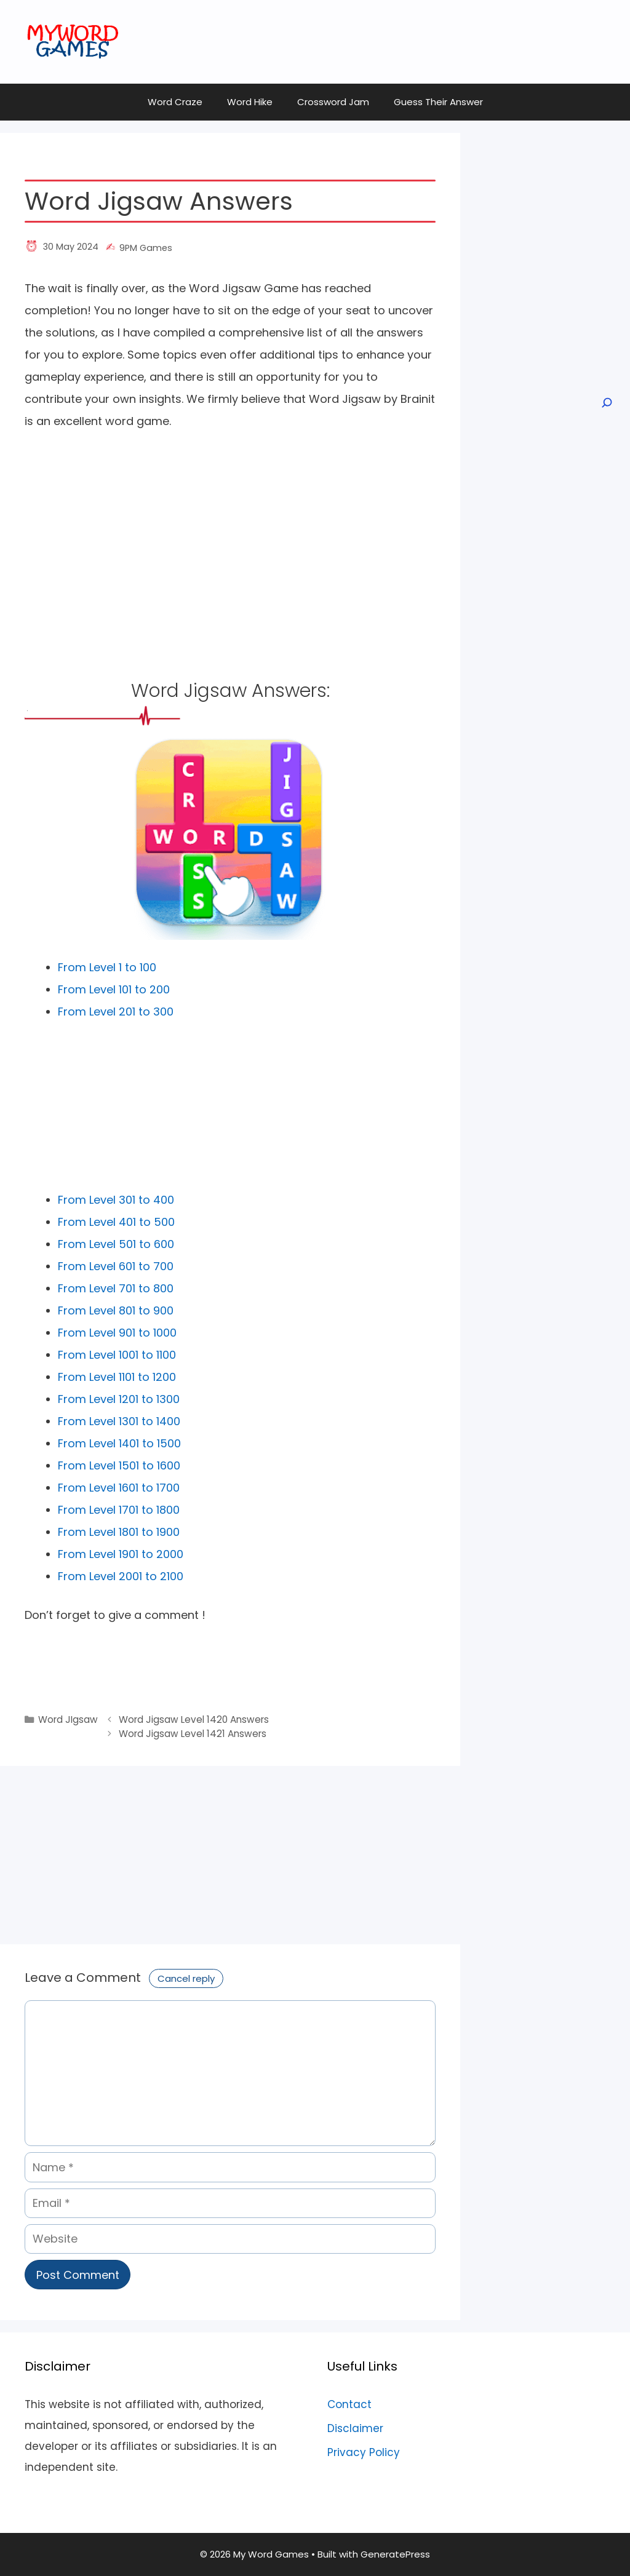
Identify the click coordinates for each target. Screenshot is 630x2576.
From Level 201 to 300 (115, 1011)
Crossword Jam (333, 101)
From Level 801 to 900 (115, 1310)
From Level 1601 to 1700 (119, 1487)
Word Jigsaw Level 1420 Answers (194, 1719)
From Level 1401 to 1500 (119, 1443)
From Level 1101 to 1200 (117, 1377)
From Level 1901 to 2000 (120, 1554)
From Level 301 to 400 (116, 1199)
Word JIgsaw (68, 1719)
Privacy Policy (363, 2452)
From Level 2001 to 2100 (120, 1576)
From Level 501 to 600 (116, 1244)
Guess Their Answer (438, 101)
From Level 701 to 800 (115, 1288)
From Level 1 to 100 (107, 967)
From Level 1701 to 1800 (119, 1509)
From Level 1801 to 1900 (119, 1532)
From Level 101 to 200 (114, 989)
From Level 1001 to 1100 (117, 1354)
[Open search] (606, 402)
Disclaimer (355, 2428)
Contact (349, 2404)
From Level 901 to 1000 (117, 1332)
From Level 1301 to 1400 (119, 1421)
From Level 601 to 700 (115, 1266)
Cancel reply (186, 1978)
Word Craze (175, 101)
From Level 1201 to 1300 (119, 1399)
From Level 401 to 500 (116, 1222)
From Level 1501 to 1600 (119, 1465)
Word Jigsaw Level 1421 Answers (192, 1733)
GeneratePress (395, 2554)
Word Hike (250, 101)
